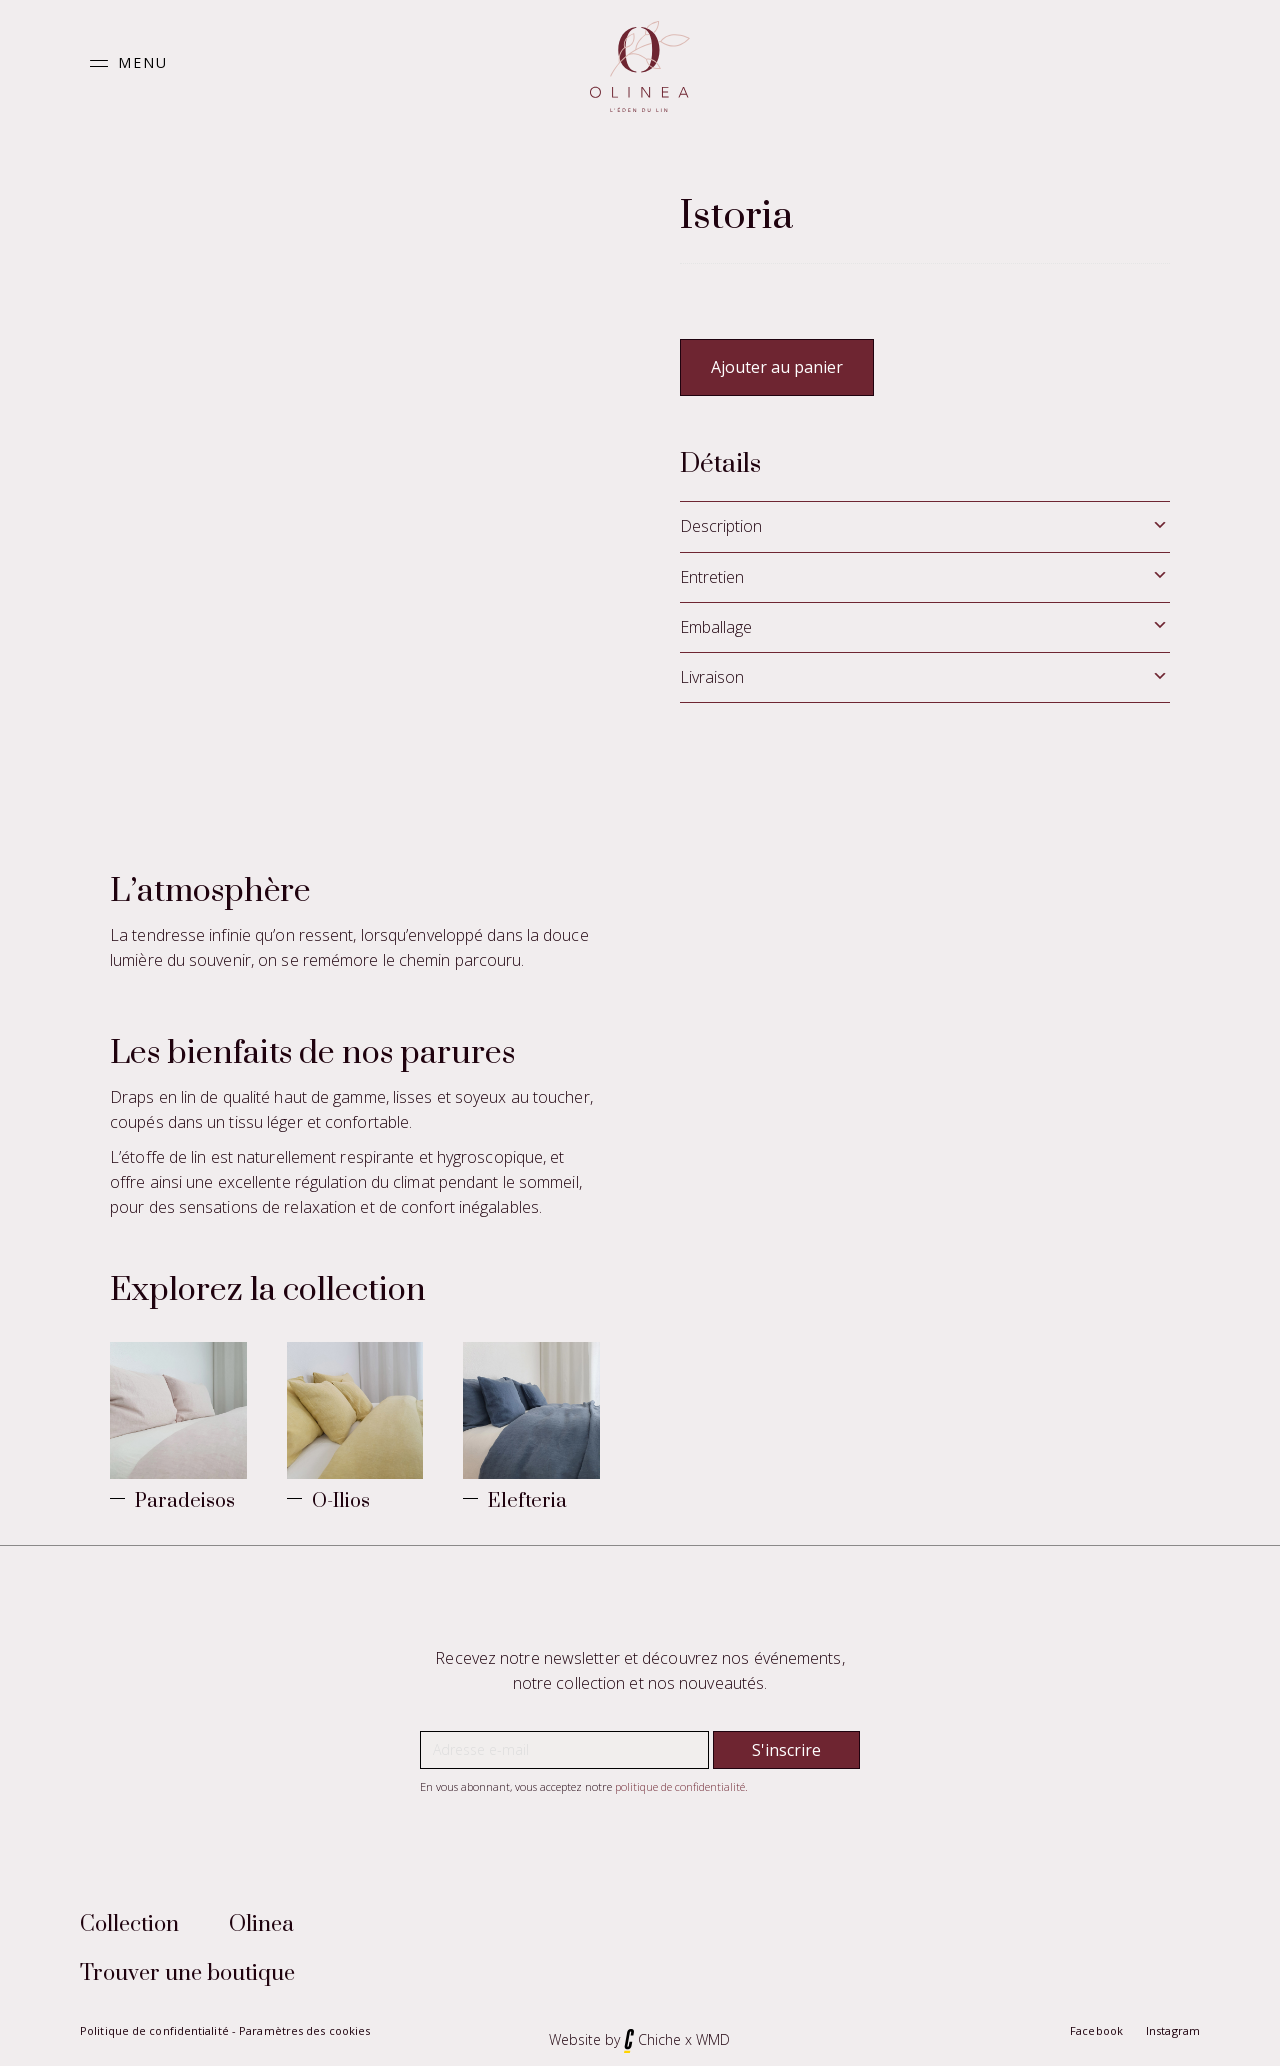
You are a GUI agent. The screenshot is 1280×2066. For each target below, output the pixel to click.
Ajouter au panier (777, 367)
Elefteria (527, 1494)
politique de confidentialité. (681, 1779)
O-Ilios (341, 1494)
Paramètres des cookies (304, 2023)
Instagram (1173, 2023)
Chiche (659, 2032)
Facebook (1096, 2023)
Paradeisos (185, 1494)
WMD (713, 2032)
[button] (124, 63)
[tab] (925, 526)
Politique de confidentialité (154, 2023)
